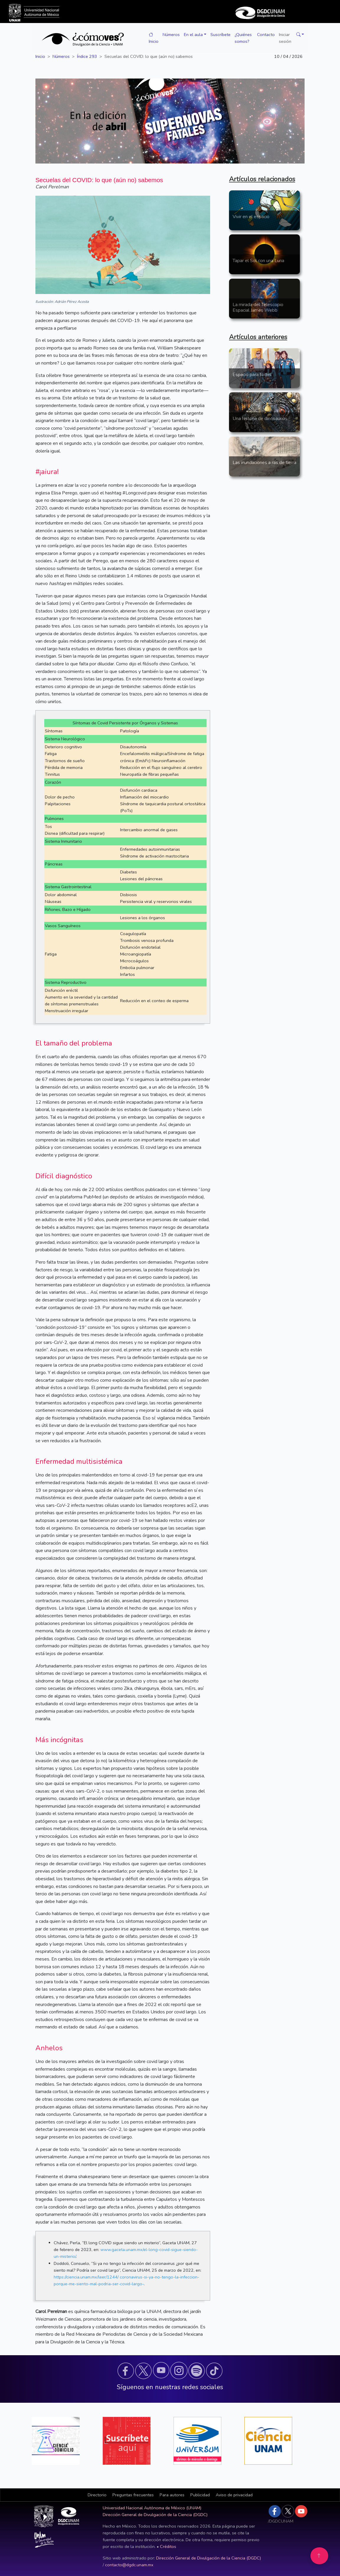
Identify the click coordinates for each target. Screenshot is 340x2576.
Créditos (168, 2546)
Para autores (172, 2495)
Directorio (97, 2495)
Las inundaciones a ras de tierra (264, 462)
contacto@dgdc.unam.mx (129, 2565)
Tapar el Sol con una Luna (258, 260)
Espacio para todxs (252, 374)
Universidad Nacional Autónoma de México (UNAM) (152, 2508)
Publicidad (200, 2495)
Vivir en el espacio (251, 216)
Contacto (266, 34)
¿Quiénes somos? (243, 38)
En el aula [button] (193, 34)
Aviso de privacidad (234, 2495)
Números (171, 34)
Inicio (153, 38)
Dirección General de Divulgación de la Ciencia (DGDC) (155, 2515)
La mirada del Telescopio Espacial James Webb (258, 307)
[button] (298, 34)
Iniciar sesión (285, 38)
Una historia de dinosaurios (260, 418)
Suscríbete (220, 34)
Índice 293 (87, 56)
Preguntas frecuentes (133, 2495)
